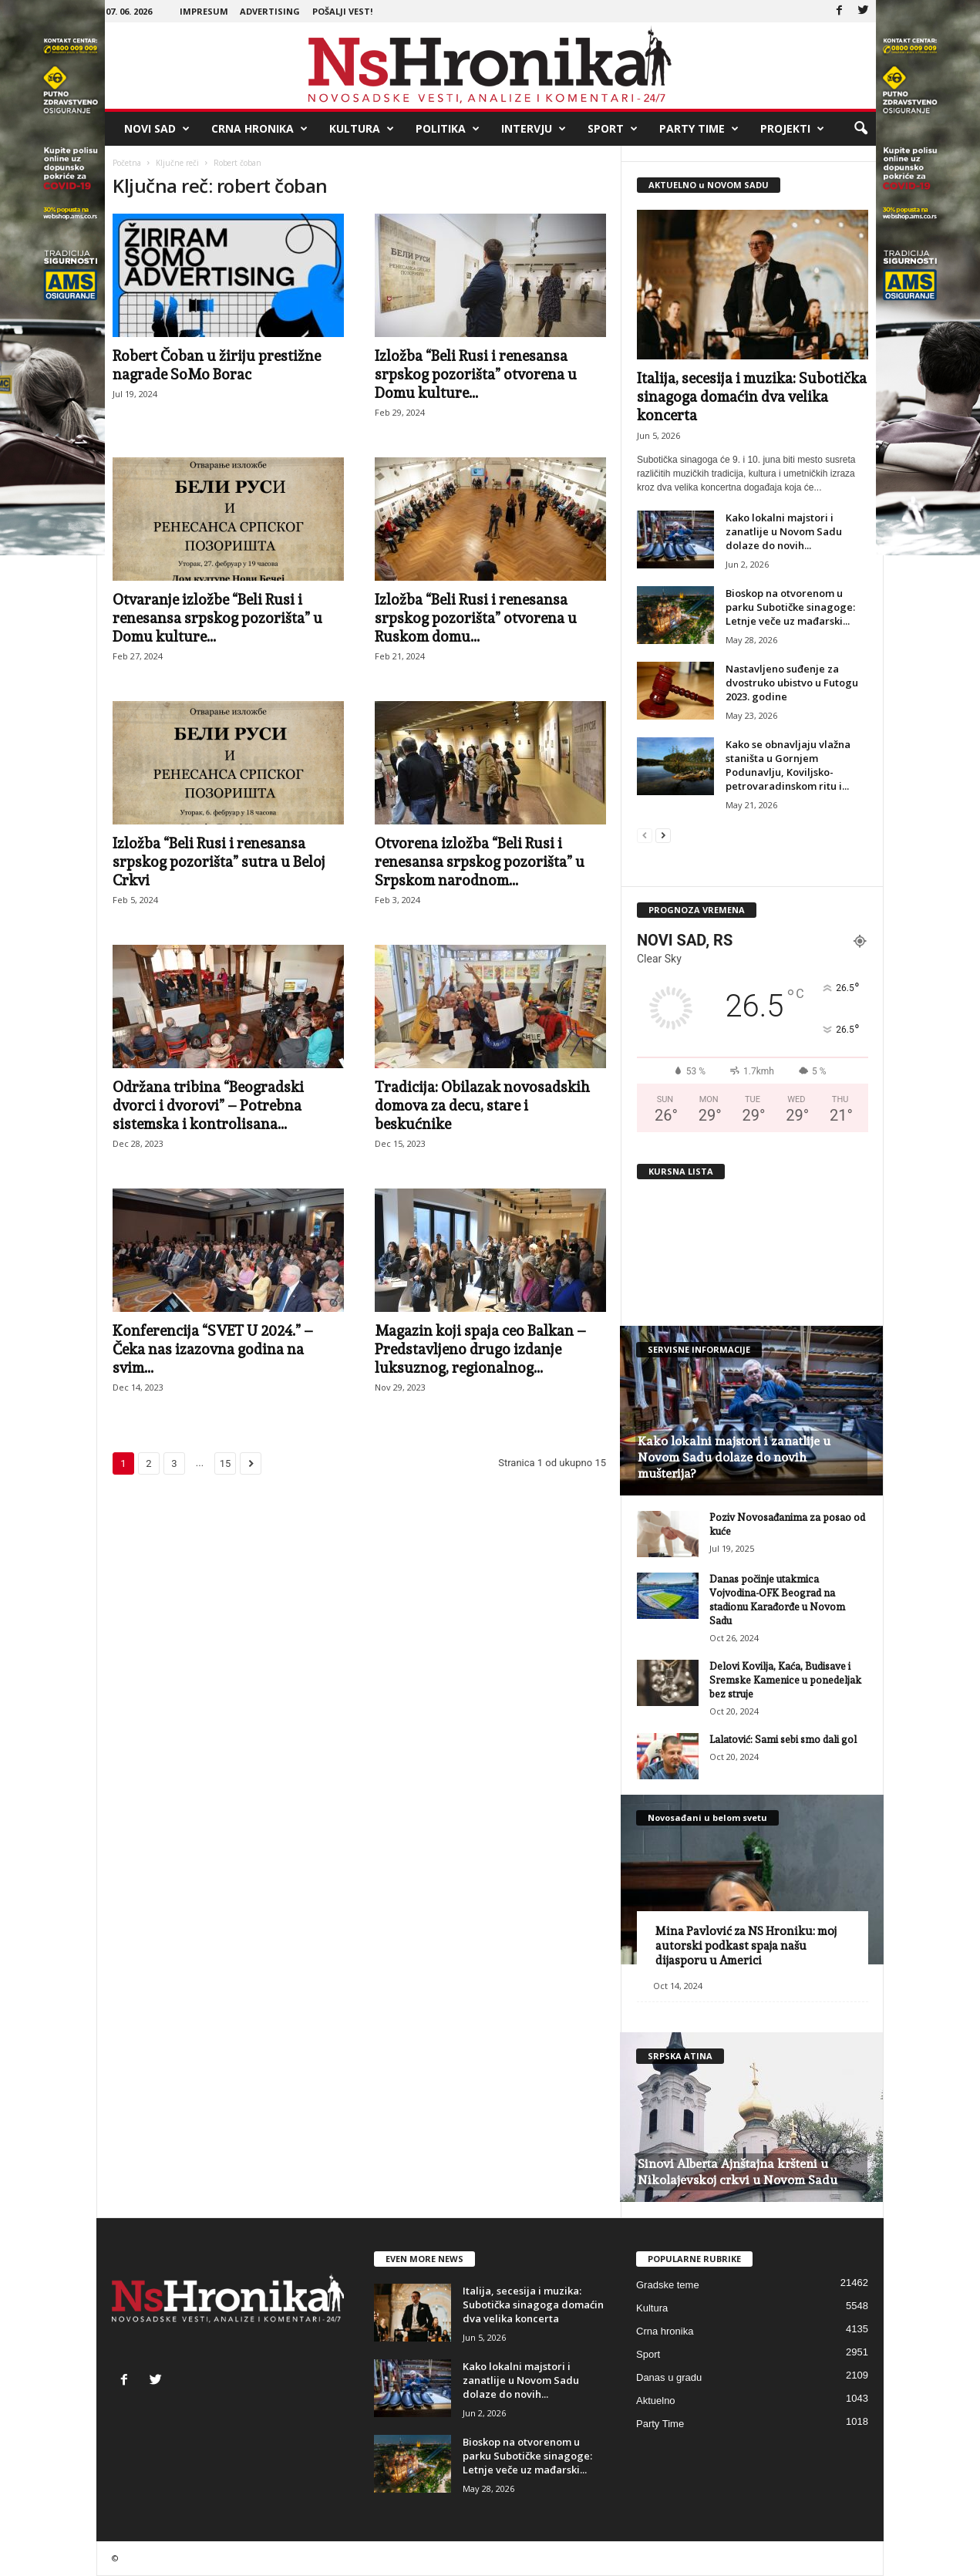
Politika (448, 129)
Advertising (270, 11)
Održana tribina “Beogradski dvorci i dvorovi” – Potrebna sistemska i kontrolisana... (208, 1105)
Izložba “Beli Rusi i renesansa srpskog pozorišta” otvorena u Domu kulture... (476, 374)
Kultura (361, 129)
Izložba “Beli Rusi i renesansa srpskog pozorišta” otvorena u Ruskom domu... (476, 618)
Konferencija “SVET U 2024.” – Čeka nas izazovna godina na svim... (213, 1349)
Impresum (204, 11)
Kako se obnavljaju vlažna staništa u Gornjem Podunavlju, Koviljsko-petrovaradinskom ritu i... (788, 765)
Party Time (699, 129)
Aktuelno (655, 2400)
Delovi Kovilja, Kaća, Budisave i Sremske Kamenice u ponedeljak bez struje (785, 1680)
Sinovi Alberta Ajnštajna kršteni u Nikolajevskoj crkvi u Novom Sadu (737, 2171)
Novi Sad (157, 129)
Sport (613, 129)
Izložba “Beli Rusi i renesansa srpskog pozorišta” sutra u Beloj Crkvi (219, 861)
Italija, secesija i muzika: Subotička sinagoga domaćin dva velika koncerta (752, 396)
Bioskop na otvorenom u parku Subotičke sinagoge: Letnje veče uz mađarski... (790, 607)
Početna (127, 162)
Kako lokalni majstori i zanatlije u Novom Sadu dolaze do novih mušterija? (734, 1457)
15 (225, 1463)
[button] (860, 129)
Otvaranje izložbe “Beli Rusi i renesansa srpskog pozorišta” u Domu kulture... (217, 618)
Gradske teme (667, 2285)
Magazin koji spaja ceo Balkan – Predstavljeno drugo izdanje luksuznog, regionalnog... (480, 1349)
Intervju (533, 129)
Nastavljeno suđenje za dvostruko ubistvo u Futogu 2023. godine (792, 682)
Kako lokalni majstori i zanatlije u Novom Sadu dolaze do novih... (784, 531)
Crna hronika (259, 129)
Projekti (792, 129)
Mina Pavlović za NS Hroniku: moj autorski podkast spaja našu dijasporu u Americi (746, 1945)
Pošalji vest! (342, 11)
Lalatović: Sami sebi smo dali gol (783, 1739)
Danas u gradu (669, 2377)
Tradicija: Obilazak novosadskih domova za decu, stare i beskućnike (482, 1105)
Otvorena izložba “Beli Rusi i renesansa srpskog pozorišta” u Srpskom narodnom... (479, 861)
